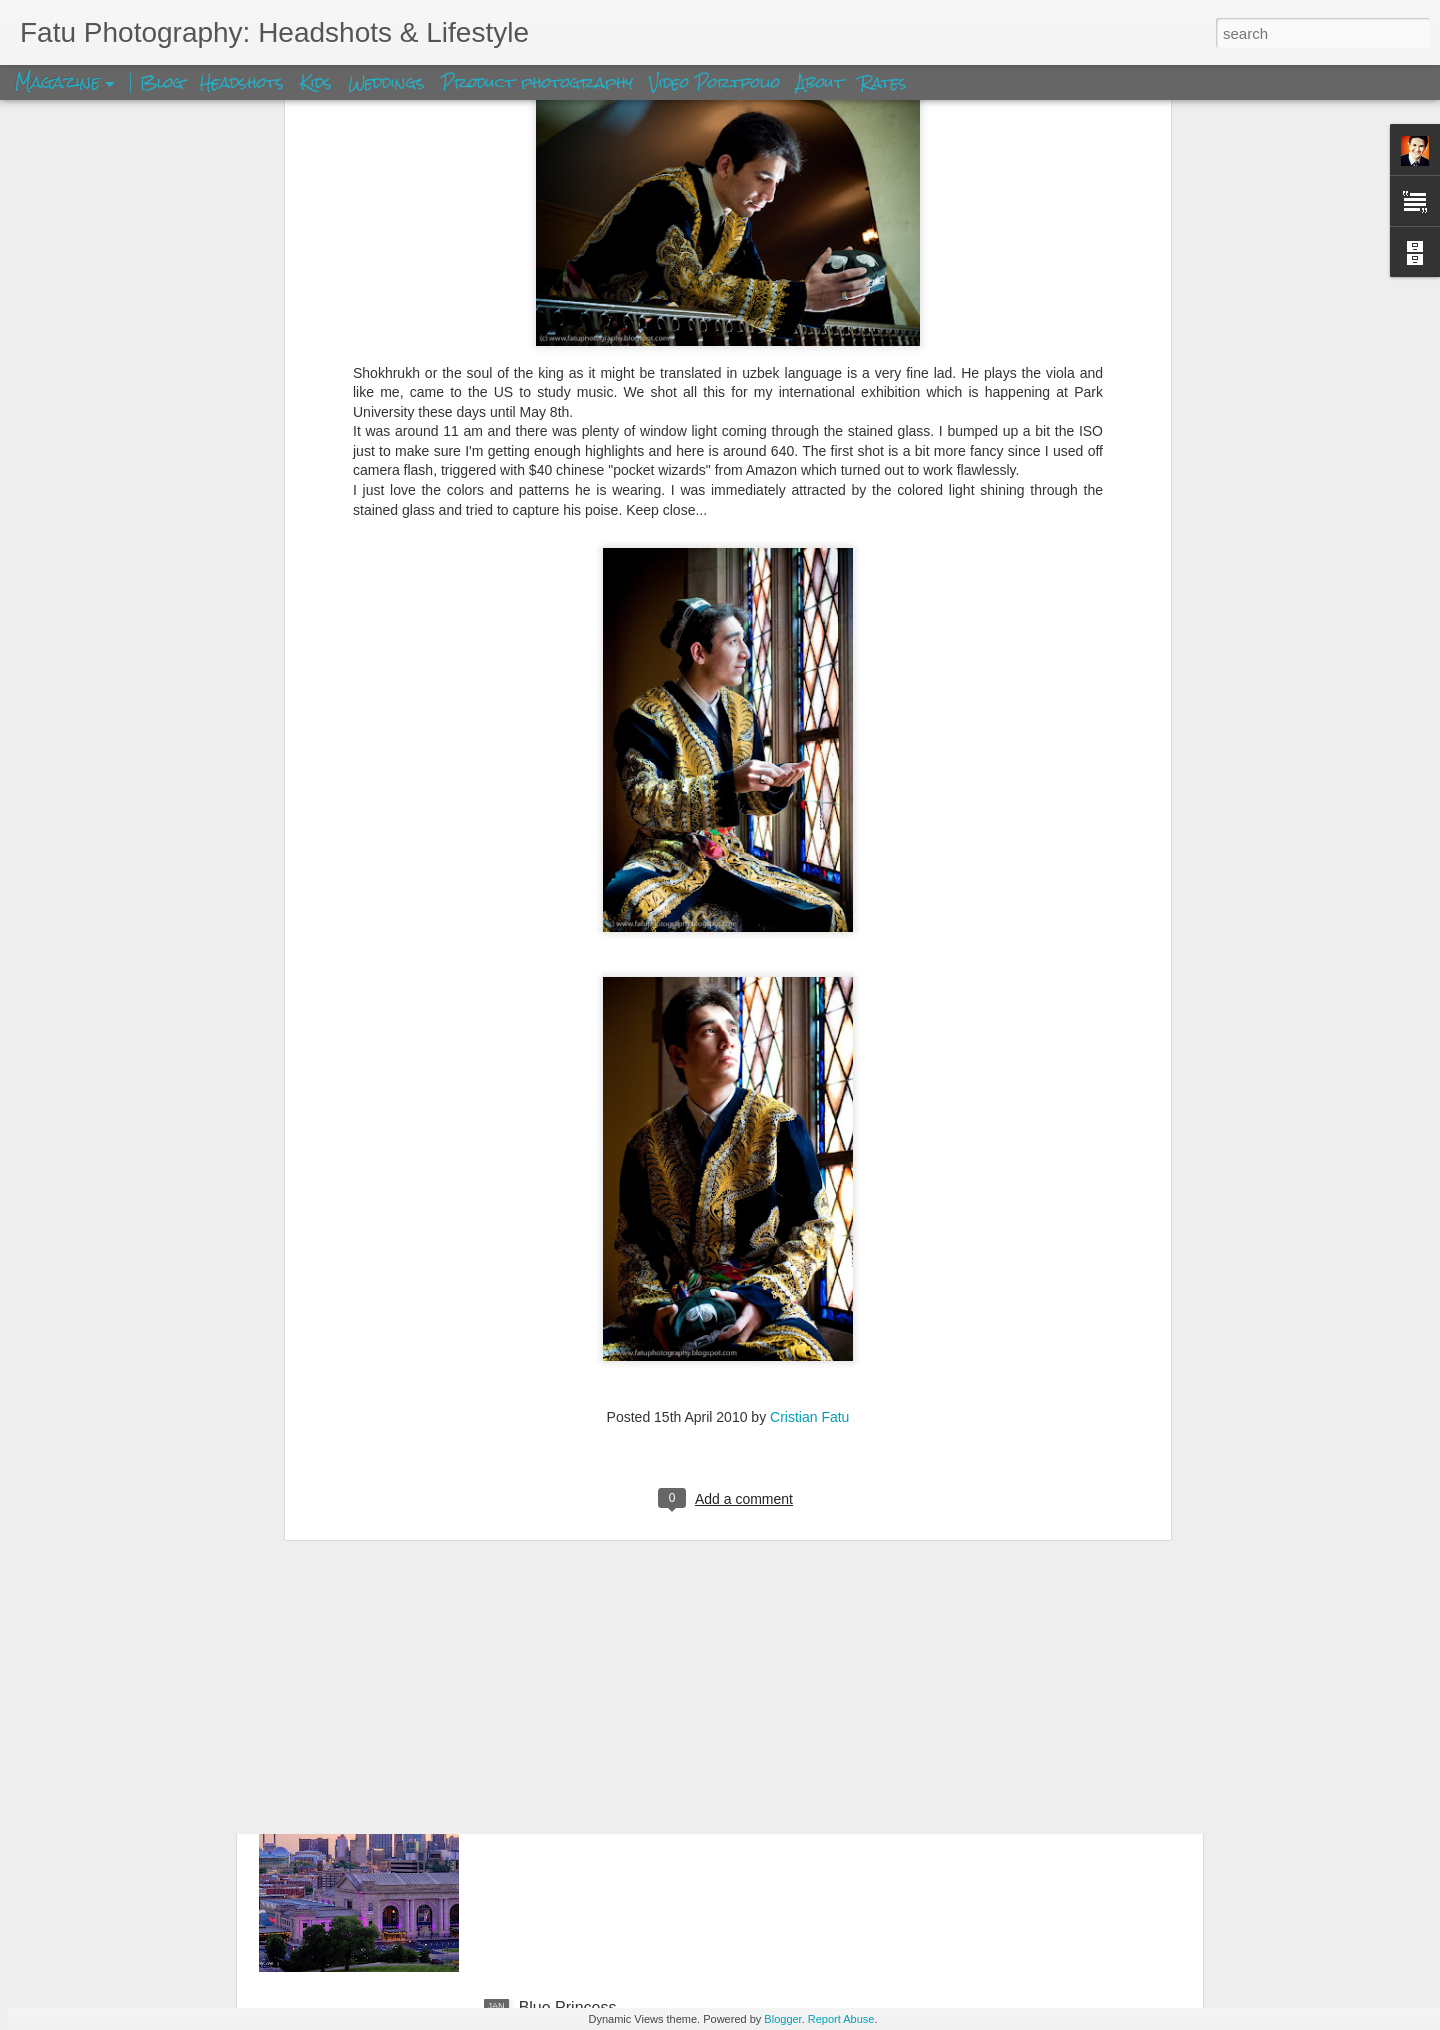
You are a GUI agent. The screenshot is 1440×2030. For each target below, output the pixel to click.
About (823, 82)
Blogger (782, 2019)
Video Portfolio (717, 82)
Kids (316, 82)
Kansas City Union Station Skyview (643, 1780)
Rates (883, 82)
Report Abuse (841, 2019)
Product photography (537, 82)
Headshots (242, 82)
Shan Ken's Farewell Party (613, 1553)
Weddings (386, 82)
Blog (162, 82)
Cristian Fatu (809, 1116)
